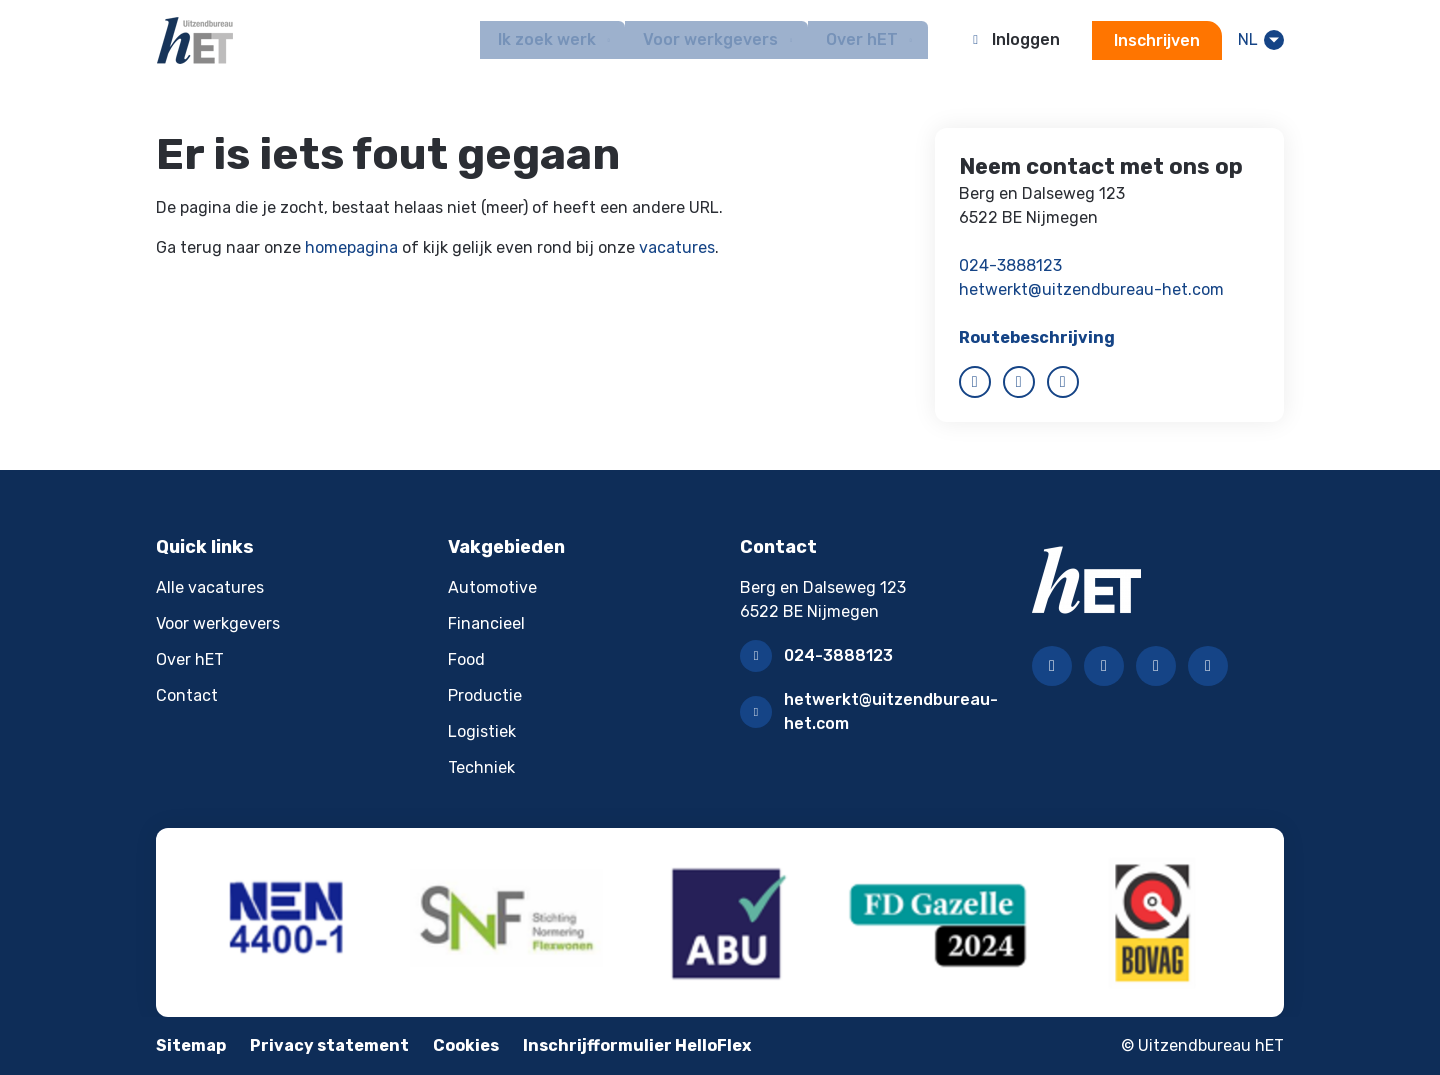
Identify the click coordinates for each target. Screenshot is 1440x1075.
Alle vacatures (210, 587)
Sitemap (191, 1045)
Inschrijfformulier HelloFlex (637, 1045)
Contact (187, 695)
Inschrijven (1155, 40)
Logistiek (482, 731)
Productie (485, 695)
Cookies (466, 1045)
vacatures (677, 247)
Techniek (481, 767)
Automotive (492, 587)
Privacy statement (329, 1045)
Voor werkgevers (218, 623)
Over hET (190, 659)
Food (466, 659)
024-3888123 (1010, 265)
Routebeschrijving (1037, 337)
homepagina (351, 247)
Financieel (486, 623)
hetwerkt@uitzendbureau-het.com (1091, 289)
